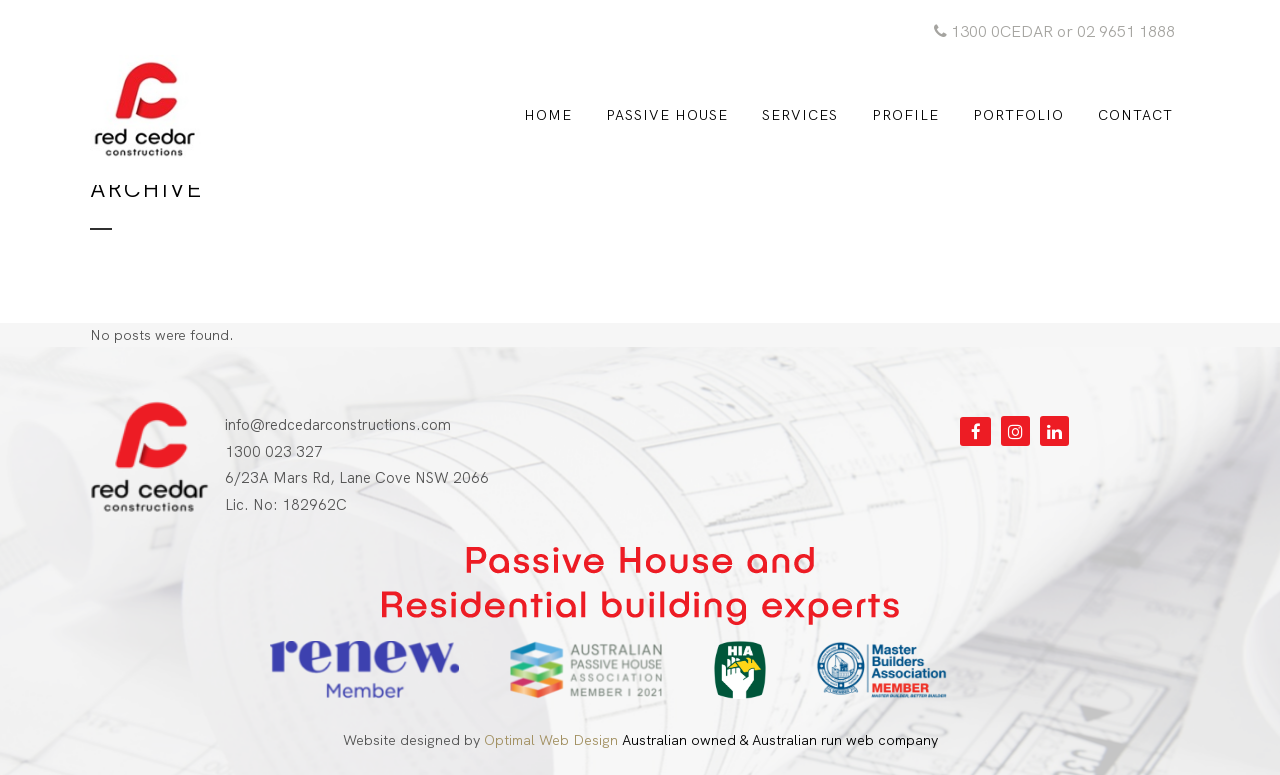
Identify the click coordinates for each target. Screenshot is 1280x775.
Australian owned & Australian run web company (711, 740)
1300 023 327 (274, 452)
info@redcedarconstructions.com (338, 425)
